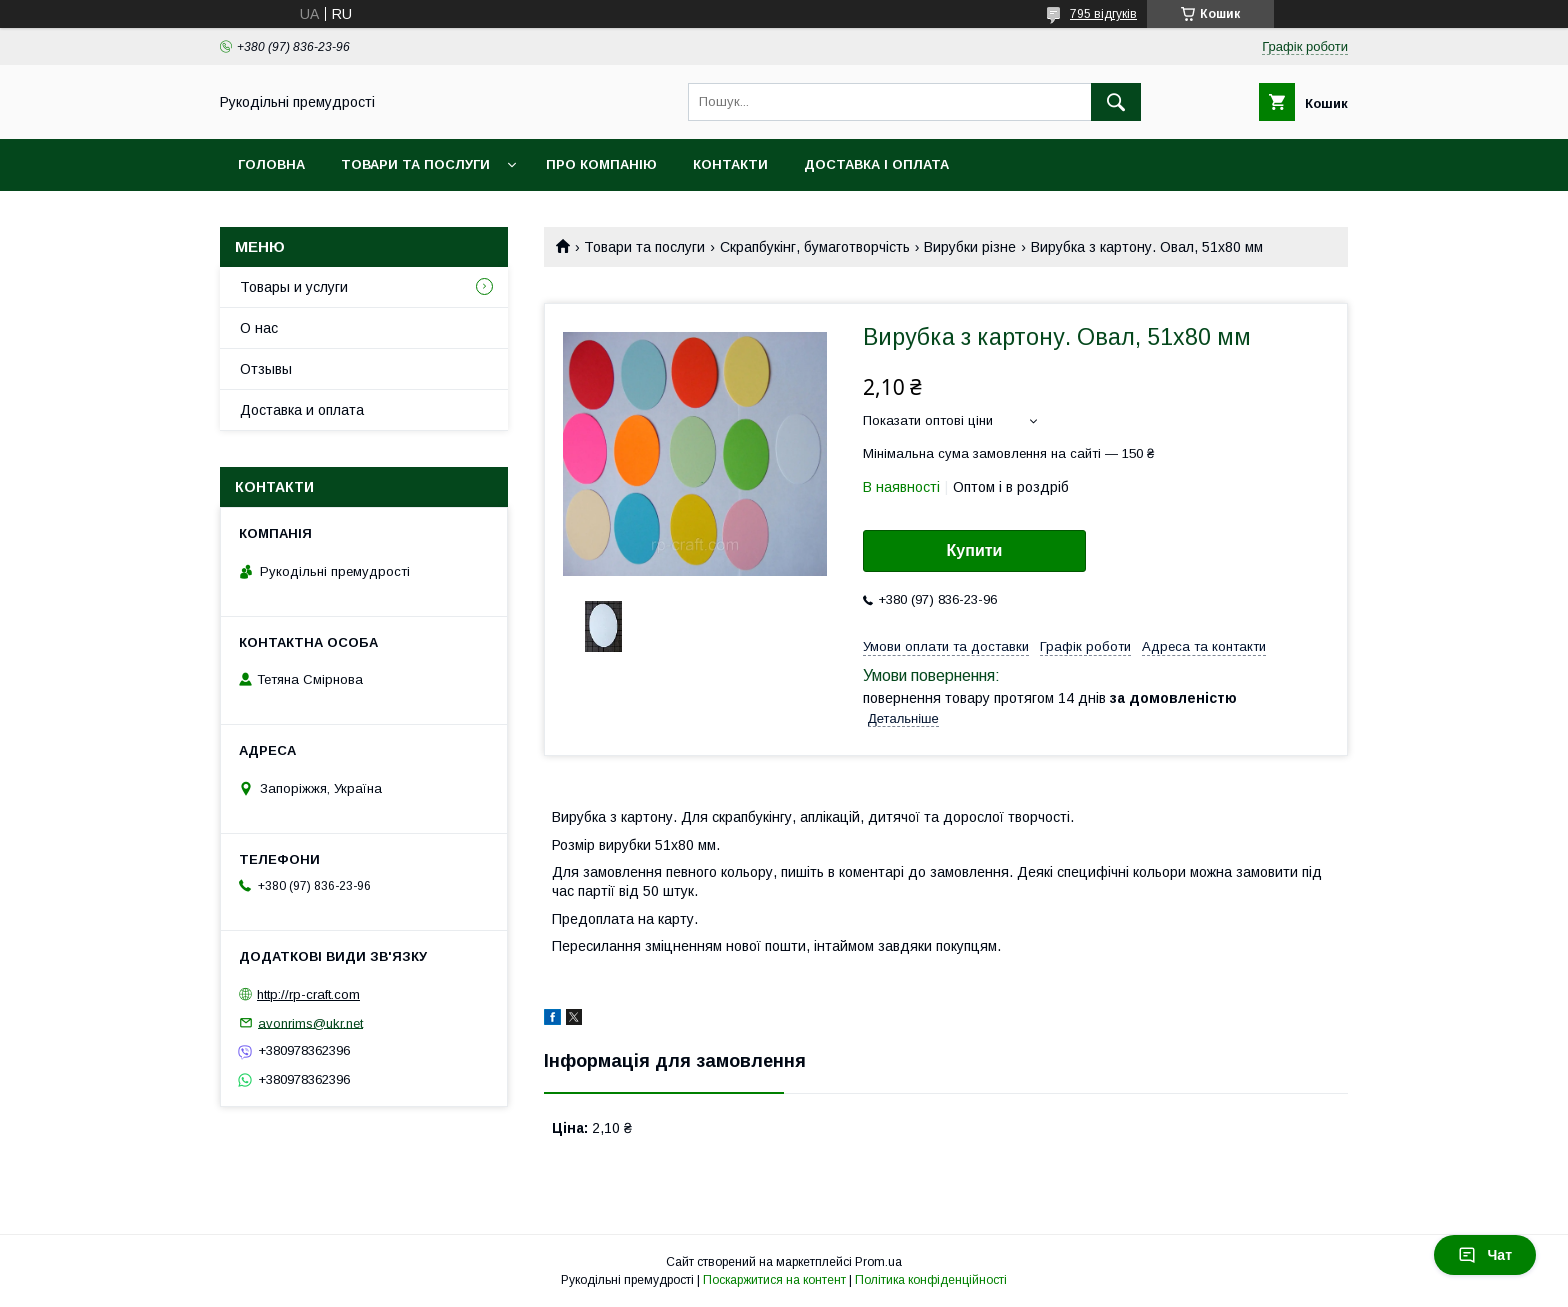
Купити (975, 550)
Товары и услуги (294, 287)
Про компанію (601, 164)
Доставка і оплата (876, 164)
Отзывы (266, 369)
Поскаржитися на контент (774, 1280)
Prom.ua (878, 1262)
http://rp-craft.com (308, 994)
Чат (1485, 1255)
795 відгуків (1103, 14)
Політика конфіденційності (931, 1280)
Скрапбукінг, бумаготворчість (815, 247)
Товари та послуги (415, 164)
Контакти (730, 164)
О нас (259, 328)
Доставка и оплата (302, 410)
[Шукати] (1116, 102)
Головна (271, 164)
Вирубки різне (970, 247)
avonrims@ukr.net (310, 1022)
